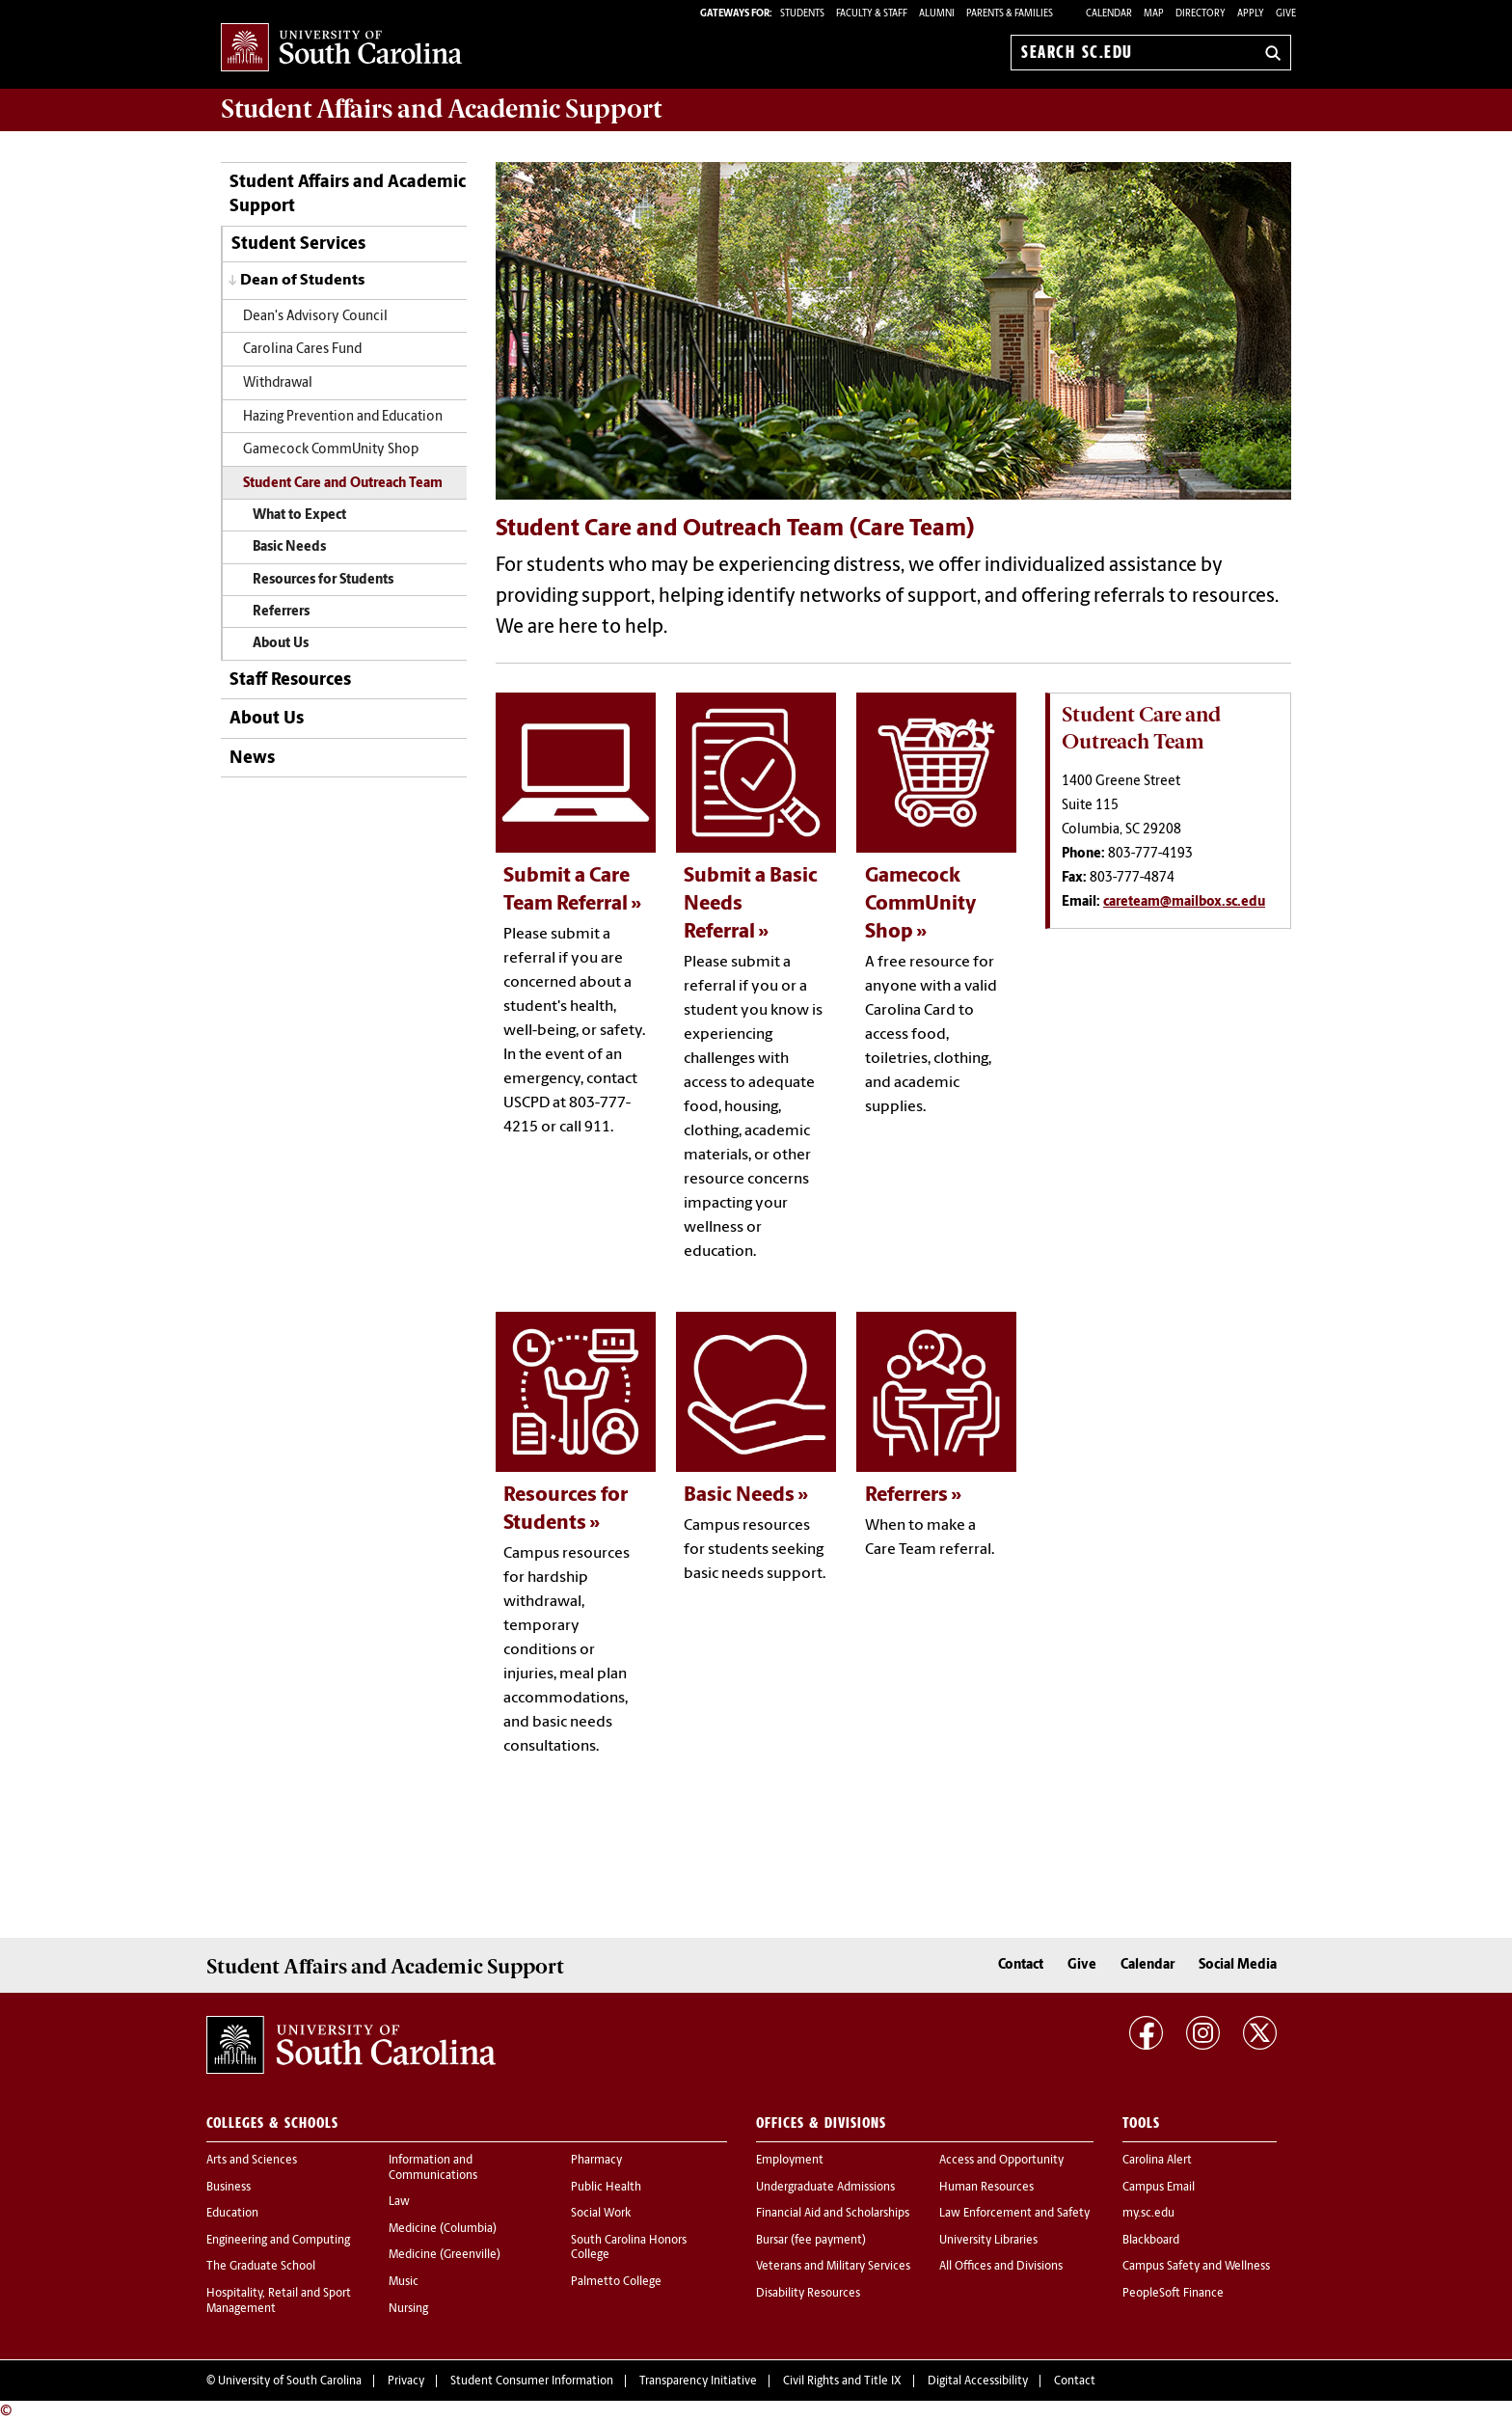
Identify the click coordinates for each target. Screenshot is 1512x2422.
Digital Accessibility (978, 2381)
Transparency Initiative (698, 2381)
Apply (1250, 14)
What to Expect (299, 515)
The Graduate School (260, 2266)
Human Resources (986, 2187)
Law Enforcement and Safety (1014, 2213)
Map (1154, 14)
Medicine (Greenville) (444, 2255)
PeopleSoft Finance (1173, 2294)
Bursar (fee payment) (811, 2240)
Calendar (1109, 14)
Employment (790, 2160)
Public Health (606, 2187)
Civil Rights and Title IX (842, 2381)
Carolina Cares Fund (302, 349)
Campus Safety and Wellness (1196, 2266)
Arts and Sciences (251, 2160)
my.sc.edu (1148, 2213)
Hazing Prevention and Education (343, 417)
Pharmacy (596, 2160)
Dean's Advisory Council (315, 317)
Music (403, 2282)
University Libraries (988, 2240)
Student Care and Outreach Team (343, 483)
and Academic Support (441, 109)
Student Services (298, 244)
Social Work (601, 2213)
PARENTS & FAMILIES (1009, 14)
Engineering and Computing (278, 2240)
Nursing (408, 2309)
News (252, 758)
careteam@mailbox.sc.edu (1184, 902)
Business (228, 2187)
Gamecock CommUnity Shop (330, 450)
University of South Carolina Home (341, 48)
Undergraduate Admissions (825, 2187)
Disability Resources (808, 2294)
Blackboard (1150, 2240)
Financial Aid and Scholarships (832, 2213)
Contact (1020, 1965)
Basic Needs (289, 547)
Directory (1200, 14)
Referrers (281, 612)
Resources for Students (323, 580)
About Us (281, 644)
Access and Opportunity (1001, 2160)
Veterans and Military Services (833, 2266)
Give (1286, 14)
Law (399, 2202)
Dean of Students (302, 280)
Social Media (1238, 1965)
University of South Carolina (290, 2381)
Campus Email (1158, 2187)
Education (232, 2213)
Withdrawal (277, 383)
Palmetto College (616, 2282)
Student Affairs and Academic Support (348, 195)
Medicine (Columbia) (443, 2229)
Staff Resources (290, 680)
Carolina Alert (1157, 2160)
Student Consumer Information (531, 2381)
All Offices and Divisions (1001, 2266)
